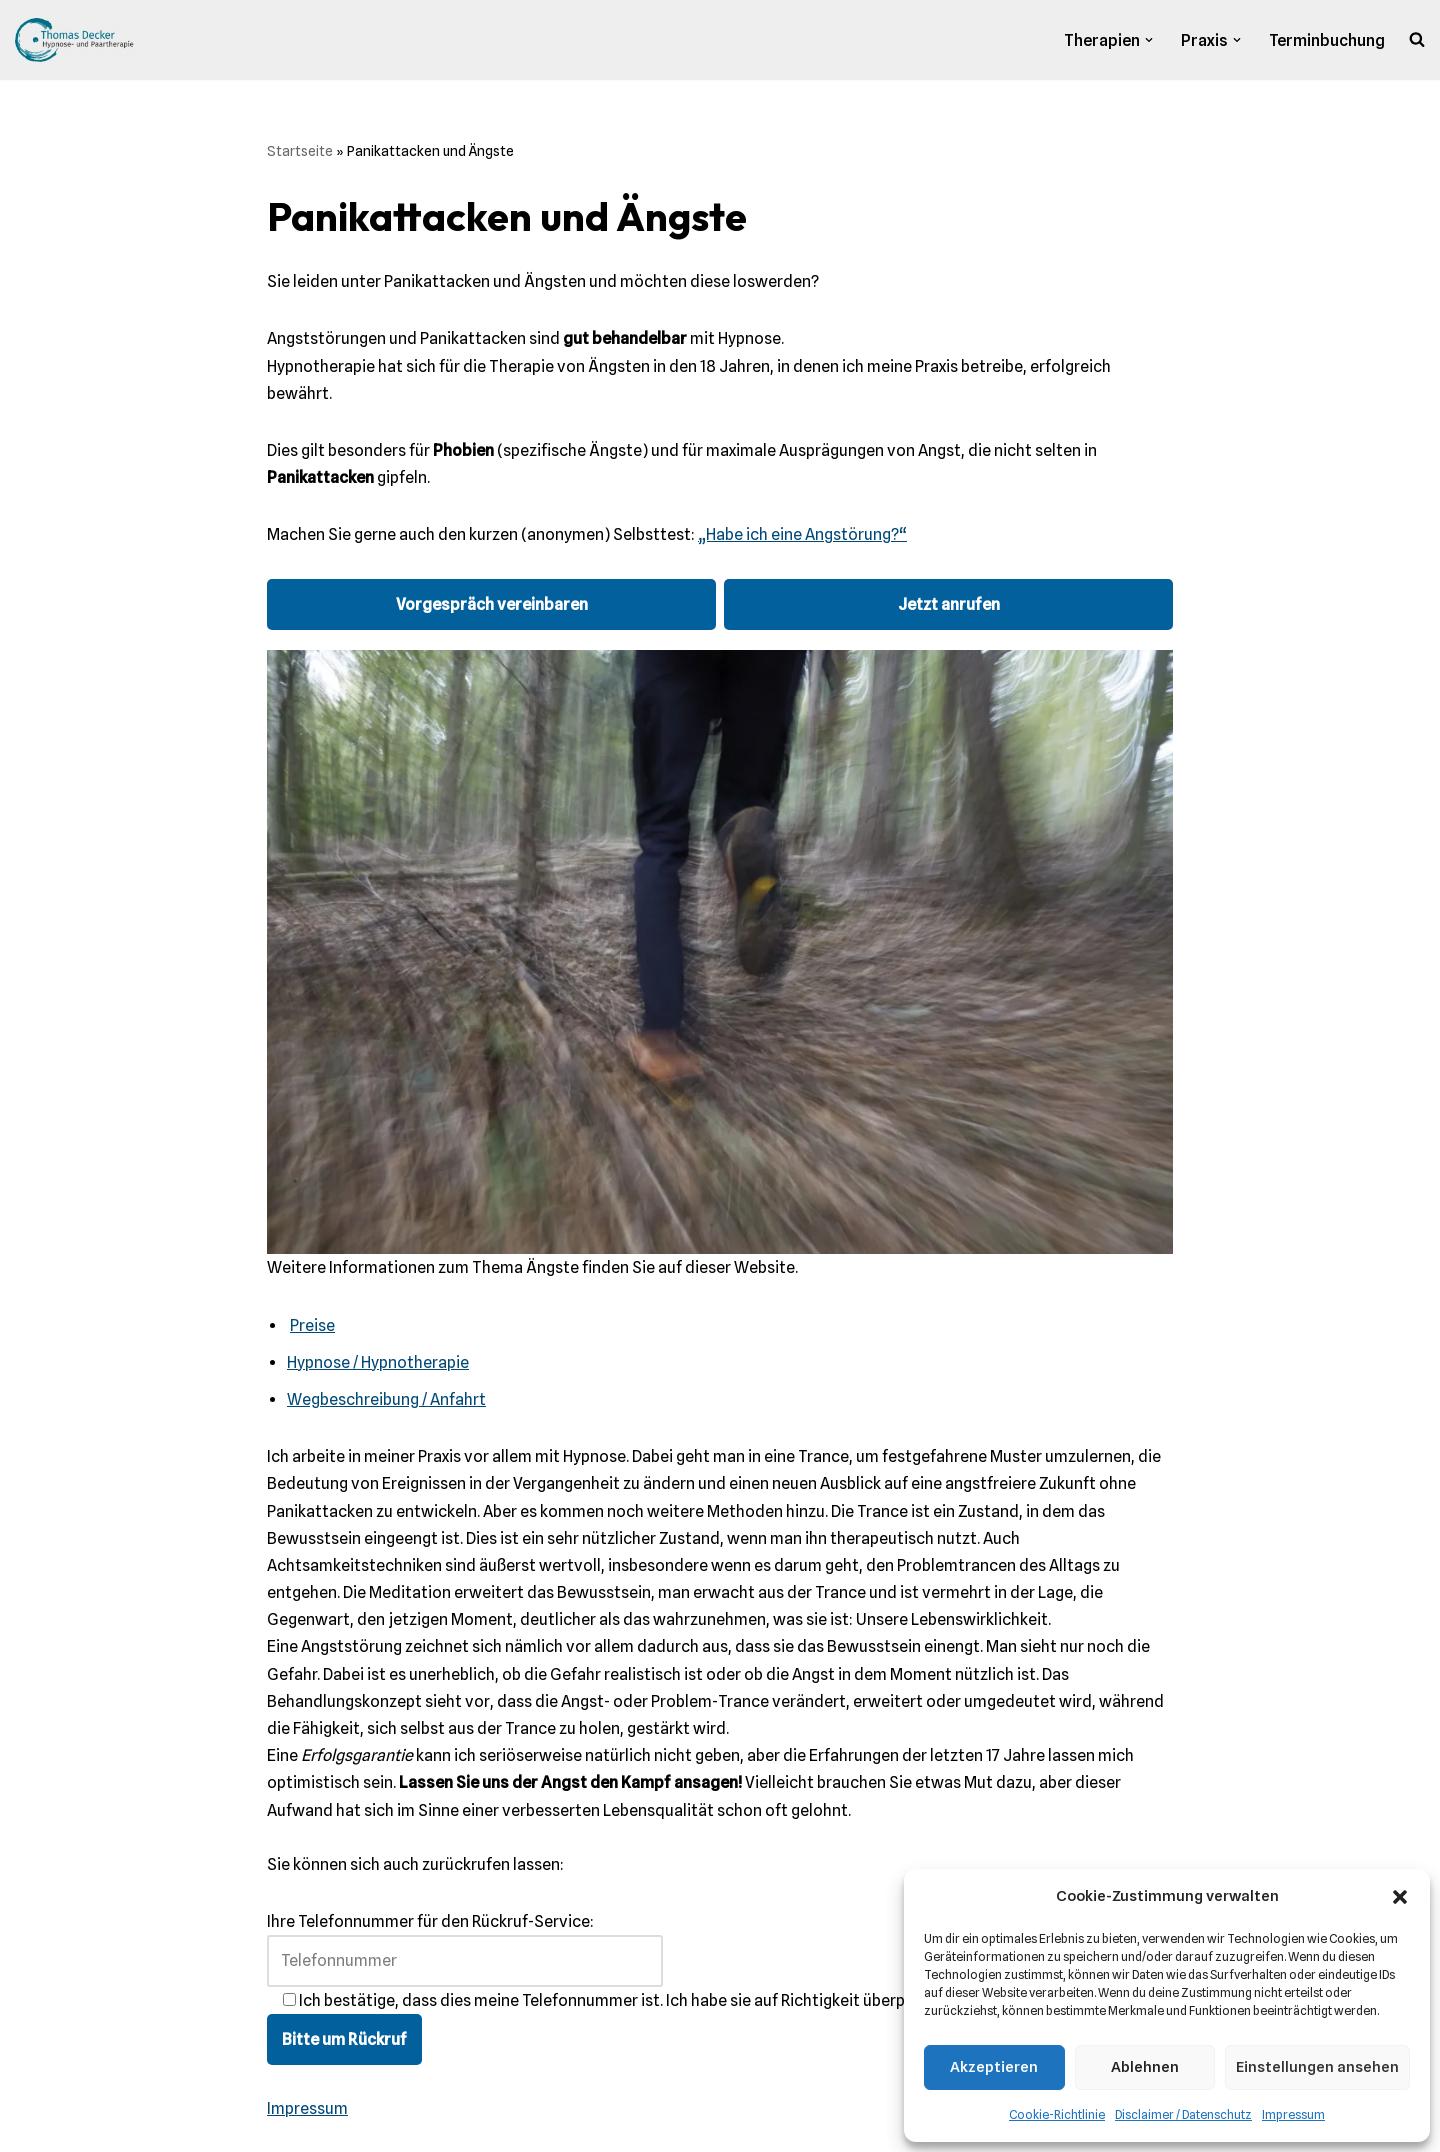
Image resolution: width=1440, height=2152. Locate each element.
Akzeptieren (994, 2067)
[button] (1400, 1897)
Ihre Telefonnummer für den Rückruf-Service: (465, 1941)
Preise (312, 1325)
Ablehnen (1145, 2067)
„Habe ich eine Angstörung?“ (802, 534)
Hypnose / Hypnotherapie (378, 1362)
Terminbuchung (1327, 40)
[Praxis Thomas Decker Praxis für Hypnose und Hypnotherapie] (75, 40)
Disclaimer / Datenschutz (1183, 2114)
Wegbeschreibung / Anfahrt (386, 1399)
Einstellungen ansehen (1317, 2067)
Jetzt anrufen (949, 604)
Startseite (300, 151)
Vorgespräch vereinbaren (492, 604)
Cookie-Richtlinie (1057, 2114)
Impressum (1293, 2114)
